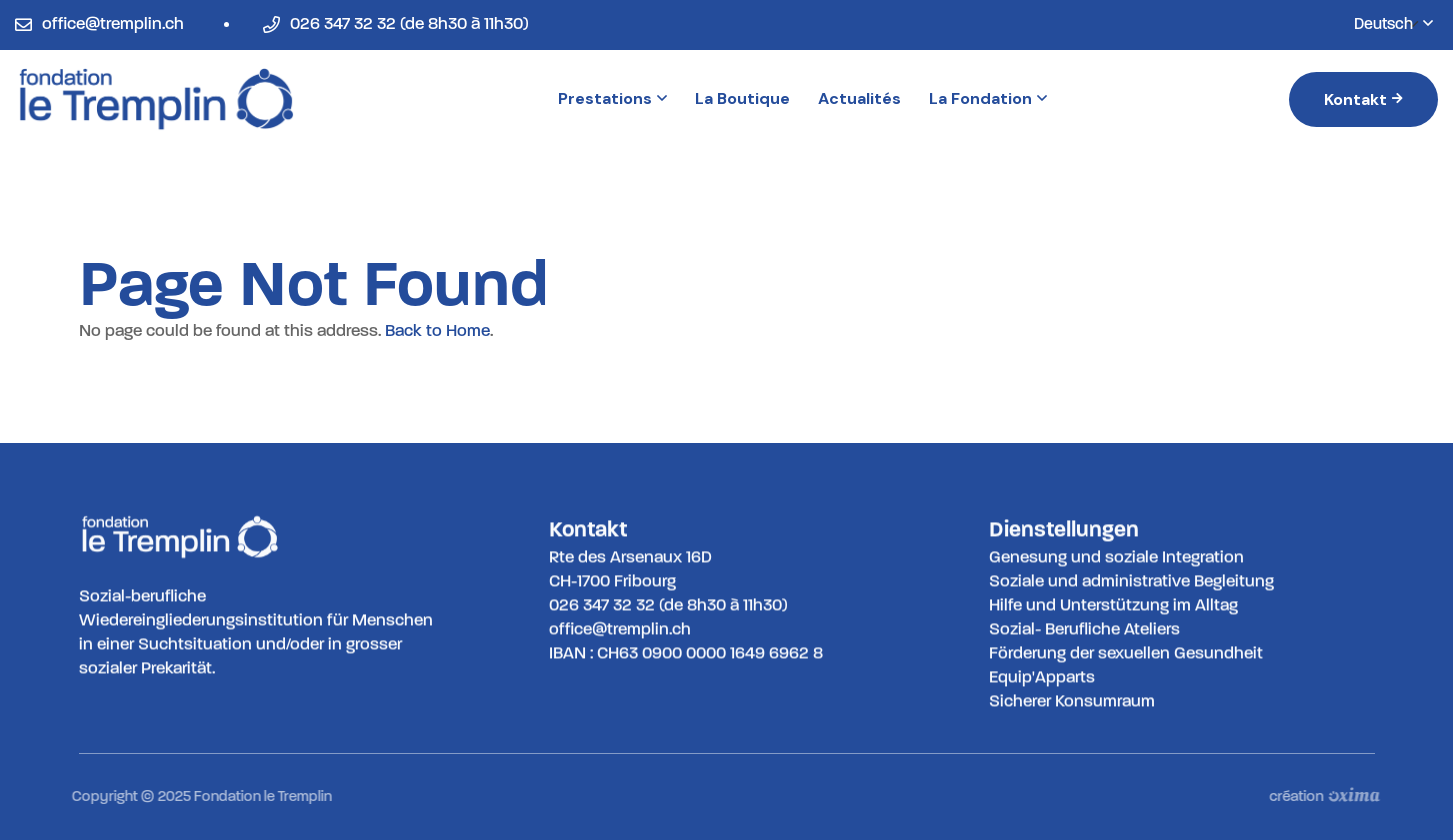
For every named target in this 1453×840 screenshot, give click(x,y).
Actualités (859, 98)
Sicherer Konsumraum (1072, 700)
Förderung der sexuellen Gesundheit (1126, 652)
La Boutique (742, 98)
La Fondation (988, 98)
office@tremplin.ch (113, 23)
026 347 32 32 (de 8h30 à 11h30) (409, 23)
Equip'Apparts (1042, 676)
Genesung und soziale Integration (1116, 556)
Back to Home (437, 330)
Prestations (612, 98)
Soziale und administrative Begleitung (1131, 580)
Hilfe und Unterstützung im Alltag (1113, 604)
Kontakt (1363, 99)
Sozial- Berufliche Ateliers (1084, 628)
